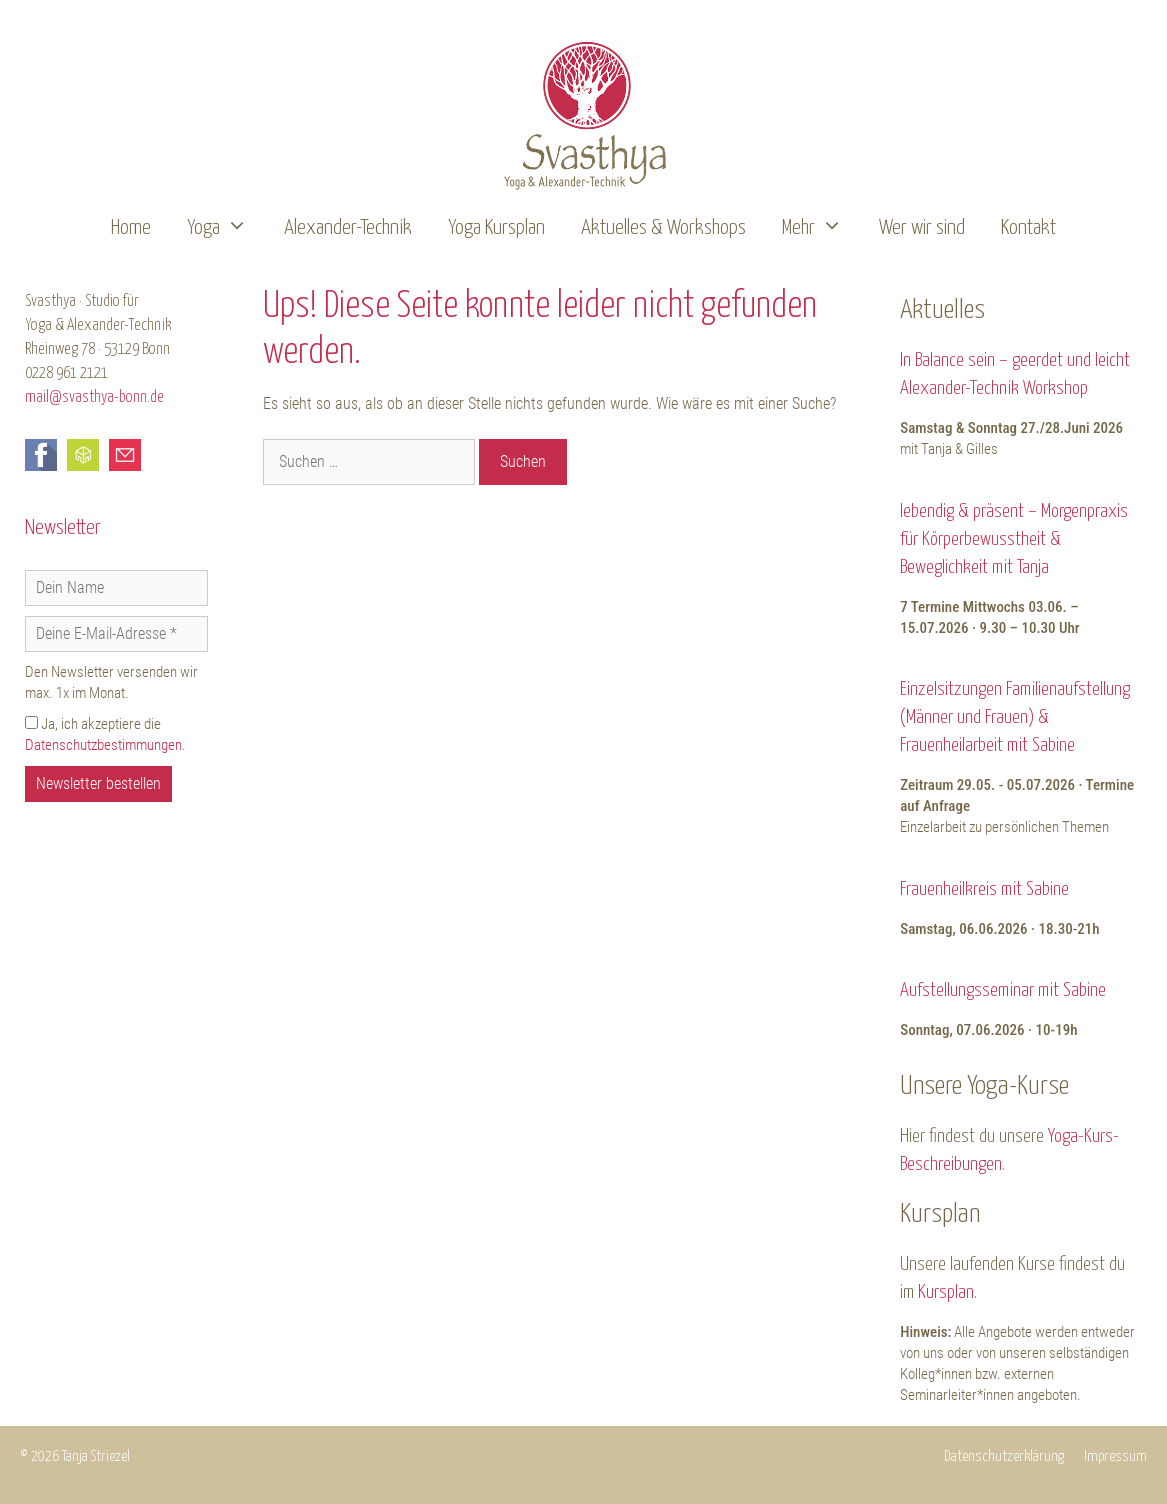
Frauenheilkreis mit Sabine (984, 889)
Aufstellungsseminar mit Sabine (1003, 990)
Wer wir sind (922, 228)
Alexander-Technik (348, 228)
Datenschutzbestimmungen (103, 745)
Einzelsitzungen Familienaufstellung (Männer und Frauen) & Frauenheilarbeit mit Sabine (1015, 717)
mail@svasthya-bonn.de (94, 397)
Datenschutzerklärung (1004, 1456)
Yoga (226, 228)
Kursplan (946, 1292)
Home (131, 228)
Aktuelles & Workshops (663, 228)
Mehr (821, 228)
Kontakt (1028, 228)
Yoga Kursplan (496, 228)
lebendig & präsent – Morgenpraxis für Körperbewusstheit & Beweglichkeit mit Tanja (1014, 539)
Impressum (1115, 1456)
